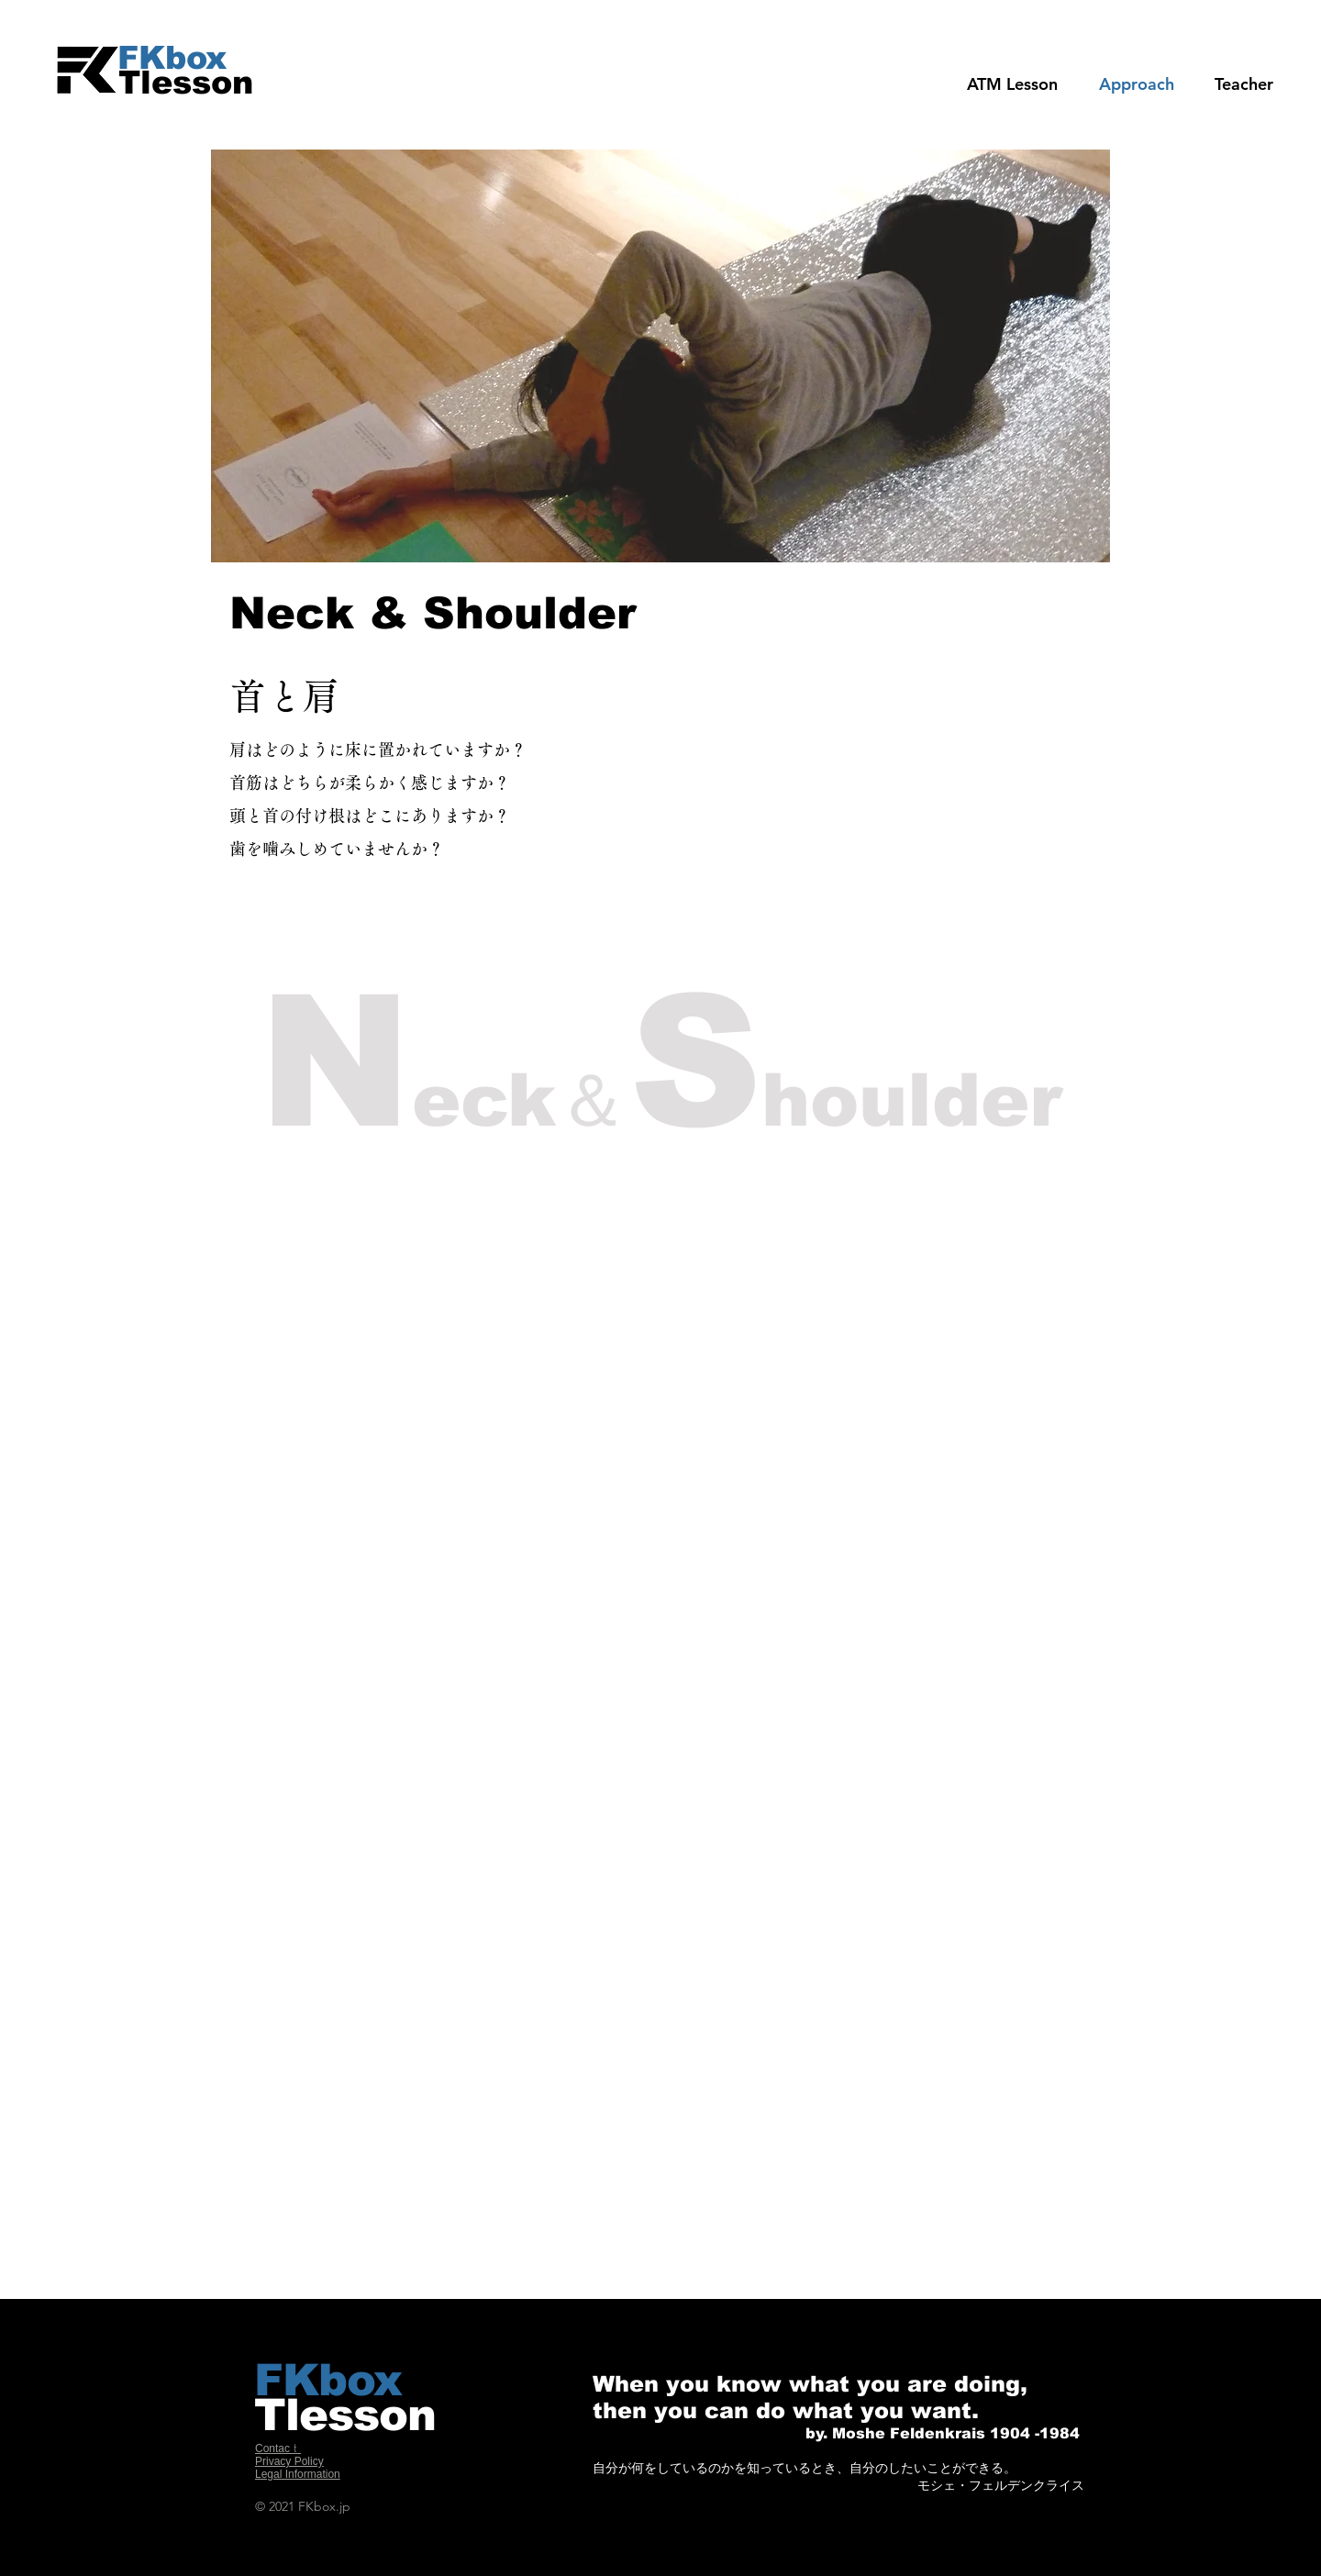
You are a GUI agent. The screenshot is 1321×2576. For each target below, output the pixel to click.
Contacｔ (278, 2448)
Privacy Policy (289, 2461)
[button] (1243, 84)
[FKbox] (200, 57)
